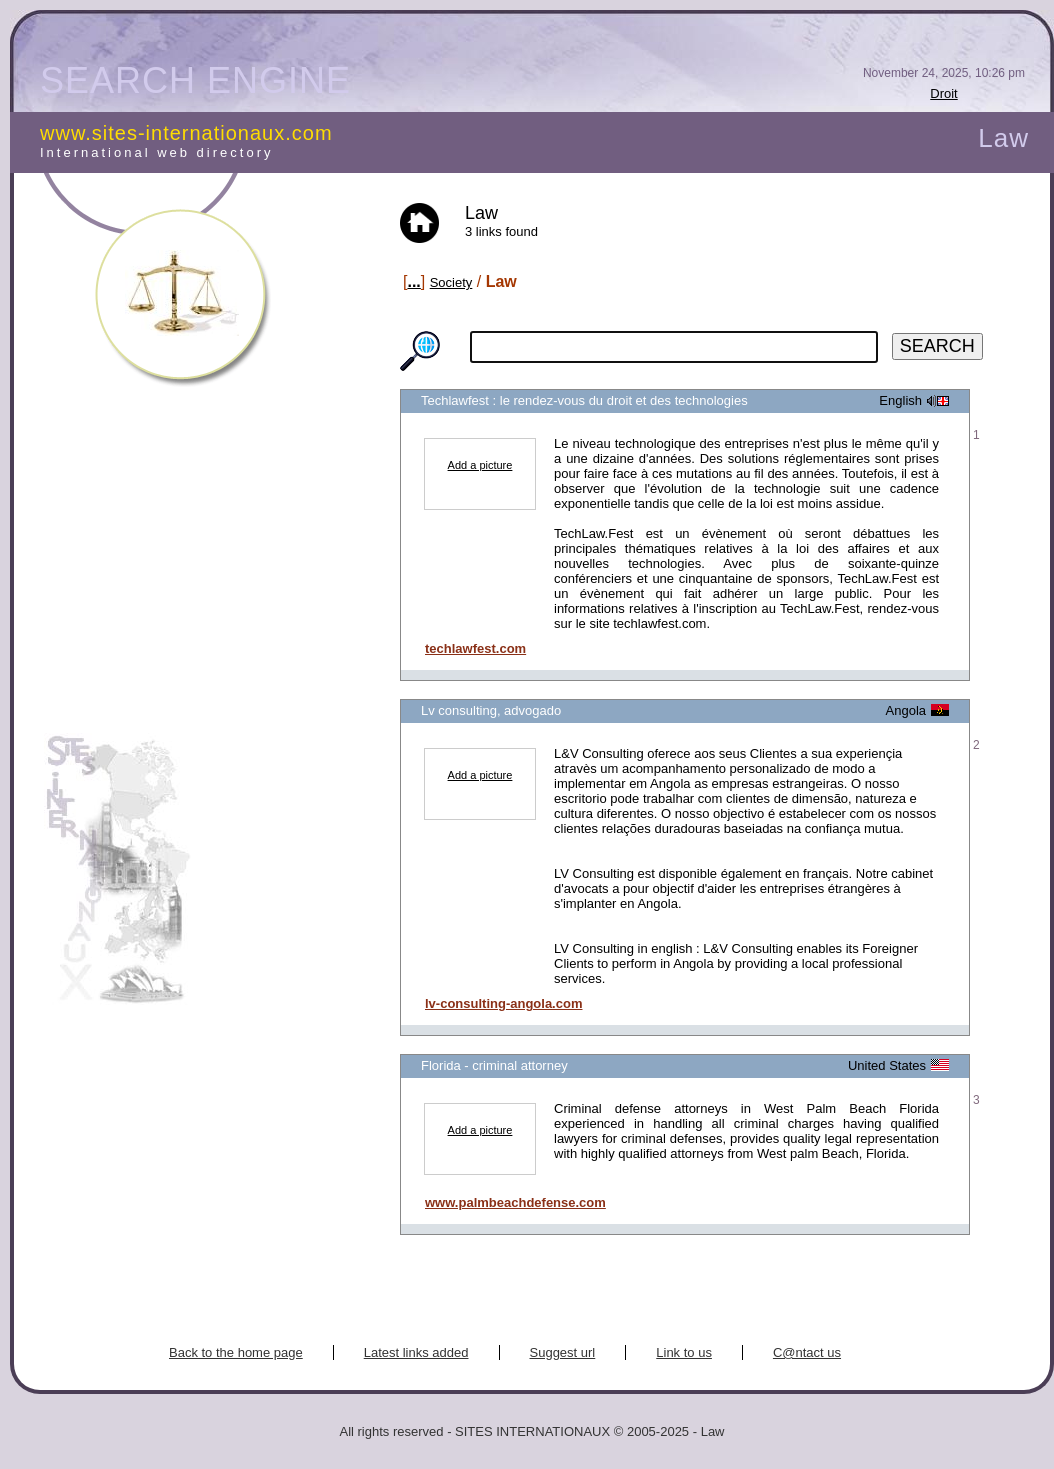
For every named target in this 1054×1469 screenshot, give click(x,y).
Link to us (684, 1352)
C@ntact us (807, 1352)
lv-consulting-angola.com (503, 1003)
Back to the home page (236, 1352)
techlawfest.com (475, 648)
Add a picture (480, 465)
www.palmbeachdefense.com (515, 1202)
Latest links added (416, 1352)
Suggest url (563, 1352)
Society (451, 282)
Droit (943, 93)
